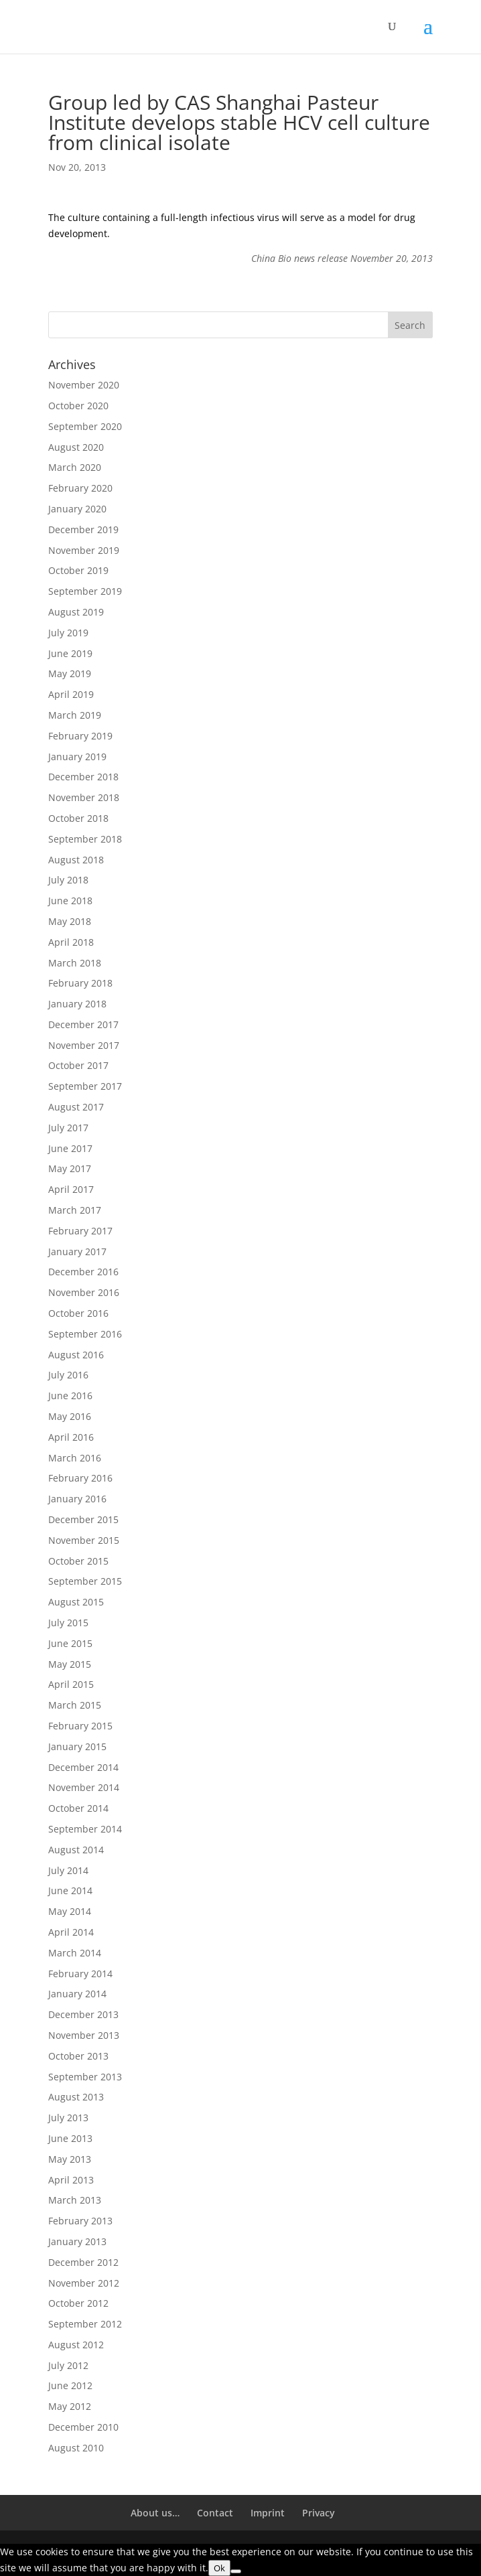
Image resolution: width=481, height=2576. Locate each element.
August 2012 (76, 2344)
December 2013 (83, 2014)
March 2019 (74, 715)
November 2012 (83, 2283)
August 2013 (76, 2096)
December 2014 (83, 1767)
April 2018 (71, 942)
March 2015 (74, 1705)
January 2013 (77, 2241)
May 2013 (69, 2159)
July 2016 (68, 1374)
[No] (235, 2571)
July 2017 (68, 1127)
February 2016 (80, 1478)
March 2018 (74, 962)
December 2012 (83, 2262)
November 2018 (83, 797)
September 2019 (85, 591)
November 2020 (83, 384)
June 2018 (70, 900)
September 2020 (85, 426)
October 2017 (78, 1065)
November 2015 (83, 1540)
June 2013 (70, 2138)
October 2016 (78, 1313)
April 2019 (71, 694)
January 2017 (77, 1251)
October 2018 (78, 818)
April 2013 (71, 2179)
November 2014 (83, 1787)
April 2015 (71, 1684)
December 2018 (83, 776)
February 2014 (80, 1973)
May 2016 (69, 1416)
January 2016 (77, 1498)
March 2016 (74, 1457)
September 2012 (85, 2323)
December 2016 (83, 1271)
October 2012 (78, 2303)
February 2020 (80, 488)
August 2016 (76, 1354)
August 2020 (76, 447)
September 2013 (85, 2076)
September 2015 (85, 1581)
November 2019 (83, 550)
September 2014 (85, 1828)
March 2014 (74, 1952)
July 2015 (68, 1622)
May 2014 (69, 1911)
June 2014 (70, 1890)
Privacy (318, 2512)
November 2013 (83, 2035)
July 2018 (68, 879)
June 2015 (70, 1643)
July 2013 (68, 2117)
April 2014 (71, 1932)
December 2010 (83, 2427)
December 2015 (83, 1519)
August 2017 (76, 1106)
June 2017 (70, 1148)
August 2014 (76, 1849)
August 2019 (76, 611)
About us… (155, 2512)
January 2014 (77, 1993)
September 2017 (85, 1086)
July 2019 (68, 632)
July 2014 (68, 1870)
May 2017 (69, 1168)
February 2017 (80, 1230)
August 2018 (76, 859)
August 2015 (76, 1601)
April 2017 (71, 1189)
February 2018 (80, 983)
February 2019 (80, 735)
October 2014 (78, 1808)
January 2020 (77, 508)
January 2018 (77, 1003)
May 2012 (69, 2406)
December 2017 (83, 1024)
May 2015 (69, 1664)
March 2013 (74, 2200)
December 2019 (83, 529)
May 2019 (69, 673)
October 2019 (78, 570)
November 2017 (83, 1045)
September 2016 (85, 1334)
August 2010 (76, 2447)
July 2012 (68, 2365)
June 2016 (70, 1395)
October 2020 (78, 405)
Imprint (268, 2512)
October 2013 (78, 2056)
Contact (215, 2512)
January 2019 (77, 756)
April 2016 (71, 1437)
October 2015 (78, 1561)
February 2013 (80, 2220)
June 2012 (70, 2385)
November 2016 (83, 1292)
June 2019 (70, 653)
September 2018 (85, 839)
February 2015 (80, 1725)
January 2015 (77, 1746)
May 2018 (69, 921)
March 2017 (74, 1210)
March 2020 (74, 467)
